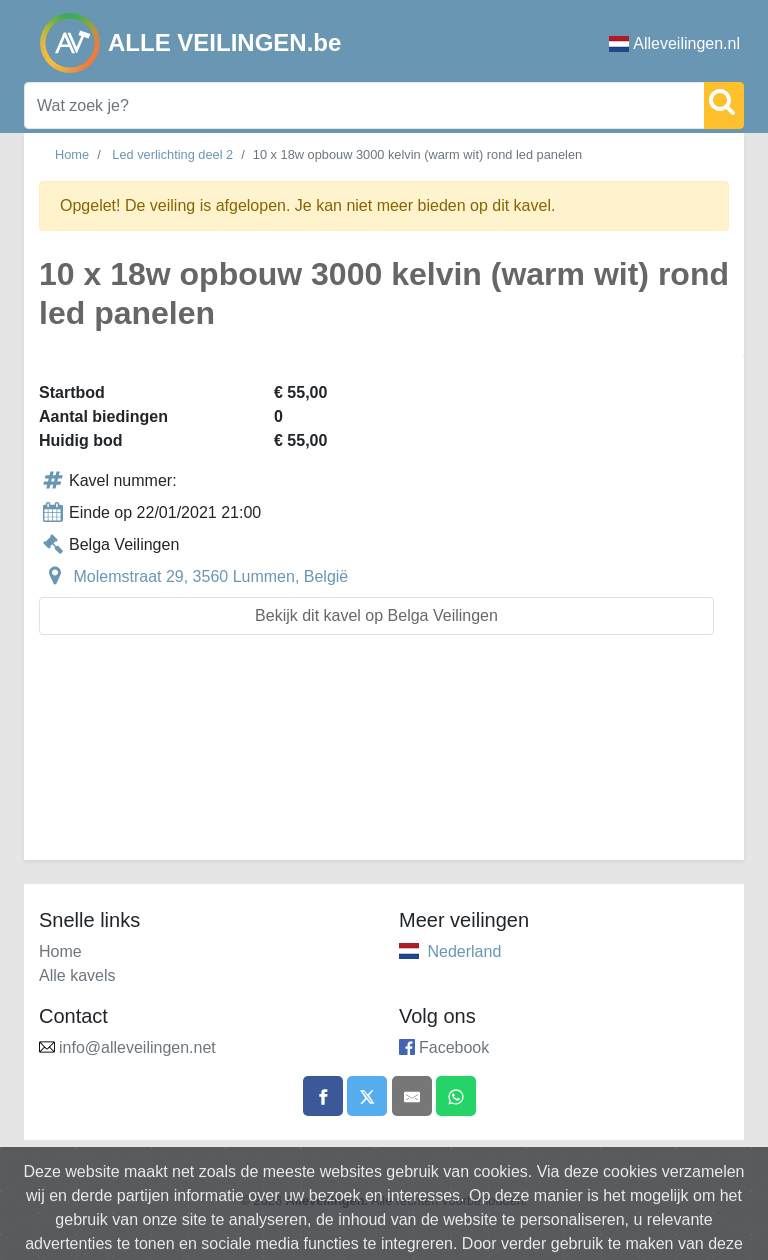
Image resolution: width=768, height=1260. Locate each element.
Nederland (464, 951)
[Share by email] (412, 1096)
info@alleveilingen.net (137, 1047)
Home (72, 154)
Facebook (454, 1047)
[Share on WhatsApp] (456, 1096)
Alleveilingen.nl (674, 43)
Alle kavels (77, 975)
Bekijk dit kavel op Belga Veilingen (376, 615)
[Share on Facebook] (323, 1096)
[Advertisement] (384, 759)
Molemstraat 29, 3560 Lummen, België (210, 576)
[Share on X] (367, 1096)
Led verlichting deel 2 (172, 154)
